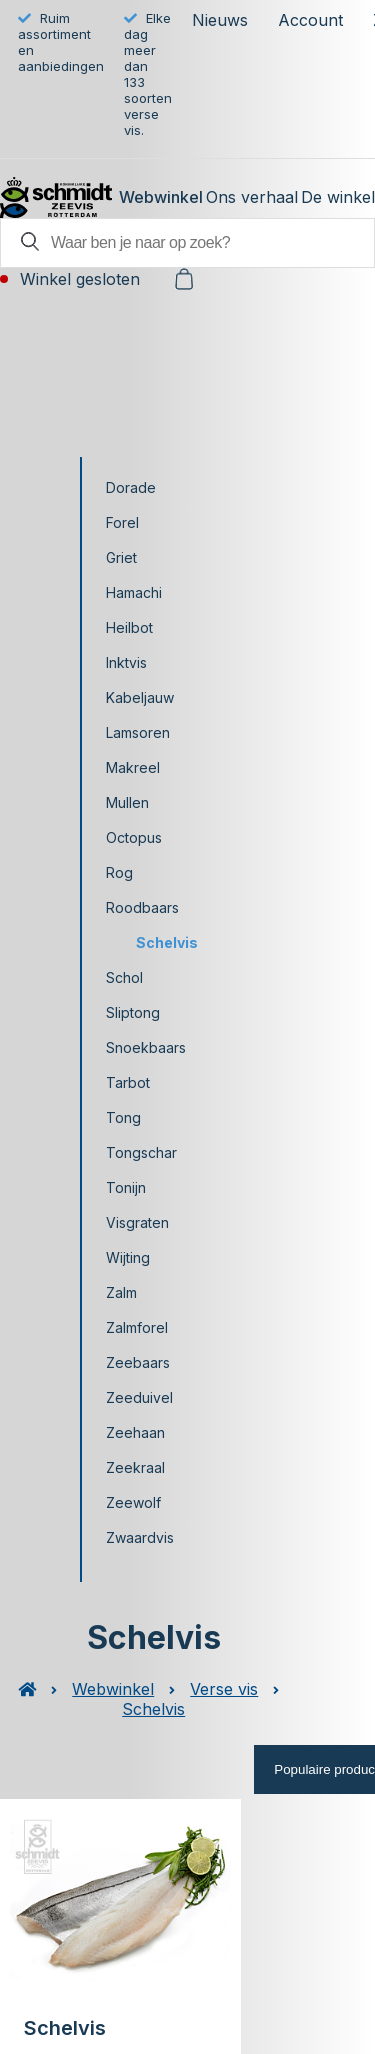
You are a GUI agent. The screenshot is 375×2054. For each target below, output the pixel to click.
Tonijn (126, 1187)
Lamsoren (138, 732)
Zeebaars (138, 1362)
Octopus (134, 837)
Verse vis (224, 1689)
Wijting (128, 1257)
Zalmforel (137, 1327)
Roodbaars (142, 907)
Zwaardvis (140, 1537)
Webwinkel (161, 197)
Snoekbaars (146, 1047)
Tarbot (128, 1082)
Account (310, 20)
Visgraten (137, 1222)
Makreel (133, 767)
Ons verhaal (252, 197)
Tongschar (141, 1152)
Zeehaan (135, 1432)
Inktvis (126, 662)
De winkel (338, 197)
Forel (122, 522)
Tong (123, 1117)
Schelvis (167, 942)
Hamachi (134, 592)
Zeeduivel (139, 1397)
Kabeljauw (140, 697)
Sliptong (133, 1012)
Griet (121, 557)
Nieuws (220, 20)
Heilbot (129, 627)
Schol (124, 977)
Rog (119, 872)
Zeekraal (135, 1467)
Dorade (131, 487)
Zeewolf (133, 1502)
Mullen (127, 802)
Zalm (121, 1292)
